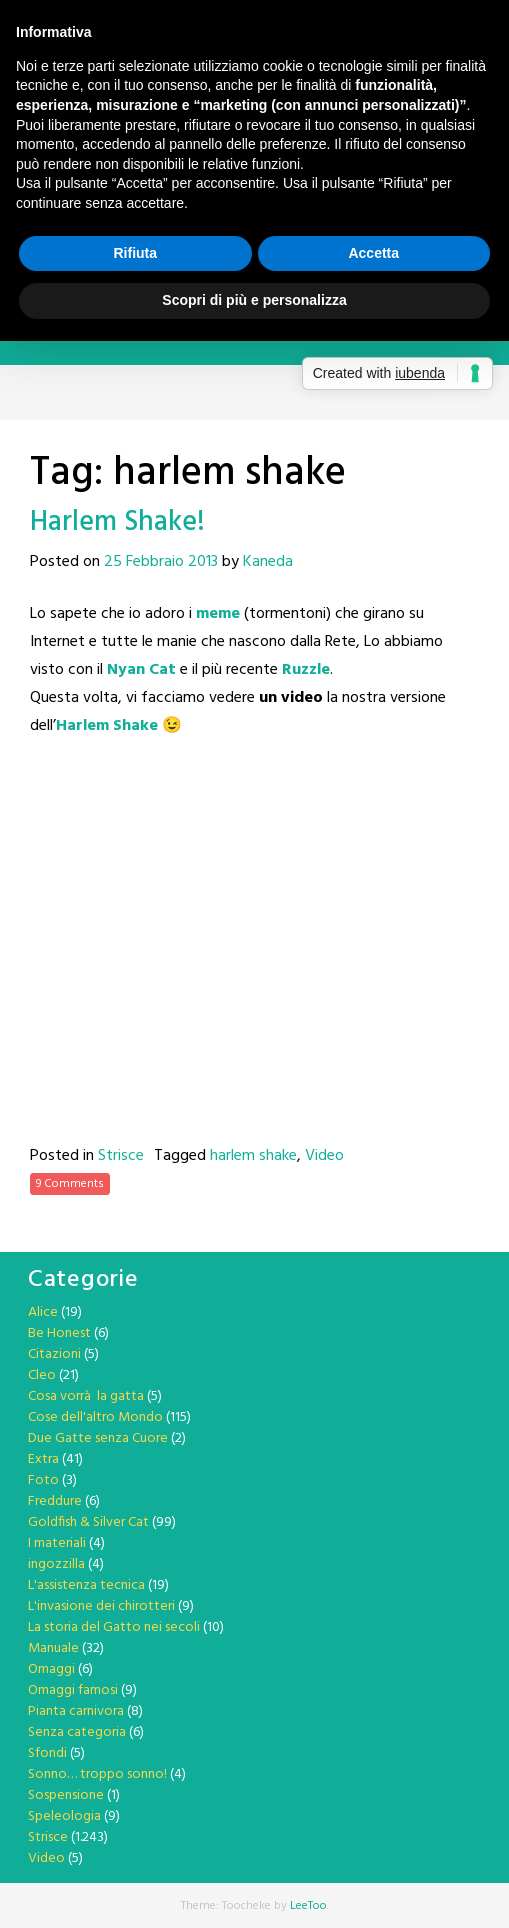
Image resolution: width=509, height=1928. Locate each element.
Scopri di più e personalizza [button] (254, 300)
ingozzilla (56, 1564)
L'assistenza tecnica (86, 1585)
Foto (43, 1480)
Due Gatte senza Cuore (98, 1438)
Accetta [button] (373, 253)
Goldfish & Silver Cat (88, 1522)
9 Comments (70, 1184)
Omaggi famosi (73, 1690)
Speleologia (64, 1816)
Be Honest (59, 1333)
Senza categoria (77, 1732)
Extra (43, 1459)
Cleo (42, 1375)
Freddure (55, 1501)
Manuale (53, 1648)
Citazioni (54, 1354)
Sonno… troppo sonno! (97, 1774)
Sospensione (66, 1795)
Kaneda (268, 562)
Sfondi (47, 1753)
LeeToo (308, 1906)
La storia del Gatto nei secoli (114, 1627)
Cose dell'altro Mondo (95, 1417)
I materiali (57, 1543)
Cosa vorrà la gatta (86, 1396)
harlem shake (253, 1156)
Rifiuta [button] (135, 253)
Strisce (121, 1156)
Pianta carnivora (76, 1711)
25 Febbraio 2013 (161, 562)
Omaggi (51, 1669)
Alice (43, 1312)
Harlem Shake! (117, 522)
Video (324, 1156)
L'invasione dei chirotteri (101, 1606)
